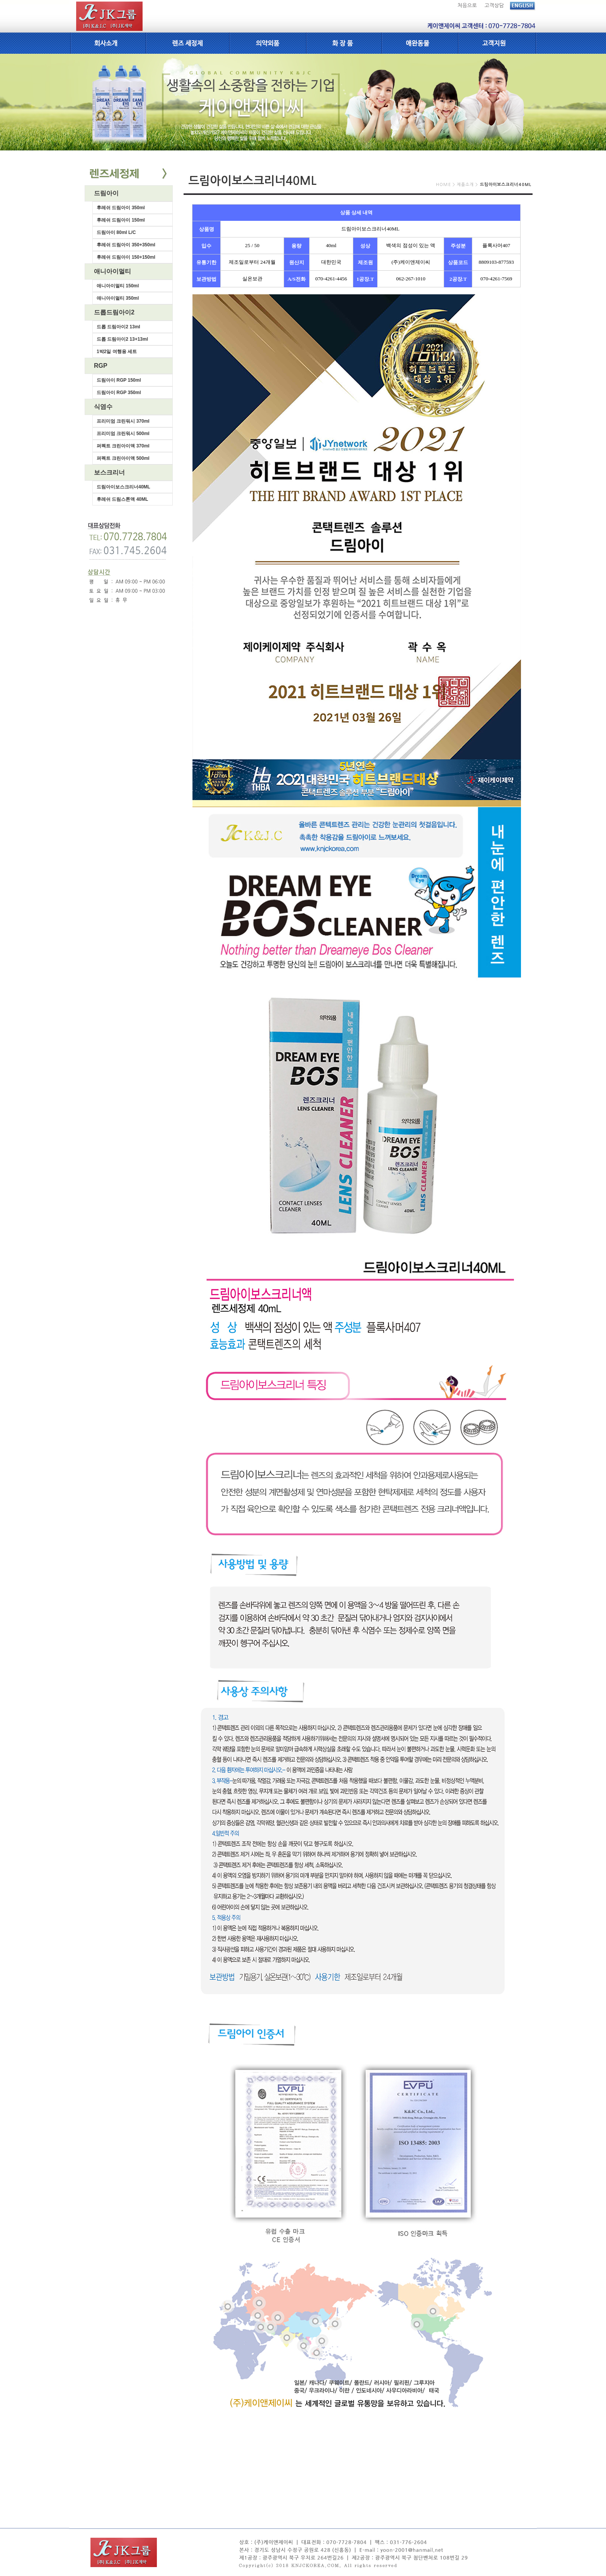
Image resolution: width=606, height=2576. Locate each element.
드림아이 (106, 193)
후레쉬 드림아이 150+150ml (126, 257)
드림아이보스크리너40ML (123, 487)
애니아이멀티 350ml (118, 298)
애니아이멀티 (112, 271)
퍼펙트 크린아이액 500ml (123, 458)
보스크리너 (109, 472)
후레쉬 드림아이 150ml (121, 220)
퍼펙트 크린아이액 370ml (123, 446)
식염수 (103, 406)
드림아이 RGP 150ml (119, 380)
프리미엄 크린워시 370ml (123, 421)
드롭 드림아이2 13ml (118, 326)
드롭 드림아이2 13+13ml (122, 339)
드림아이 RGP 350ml (119, 392)
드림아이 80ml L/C (116, 232)
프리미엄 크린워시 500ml (123, 433)
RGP (100, 365)
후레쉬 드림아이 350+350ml (126, 245)
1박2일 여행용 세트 (117, 351)
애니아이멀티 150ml (118, 285)
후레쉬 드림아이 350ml (121, 207)
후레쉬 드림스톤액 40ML (122, 499)
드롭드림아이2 (114, 312)
